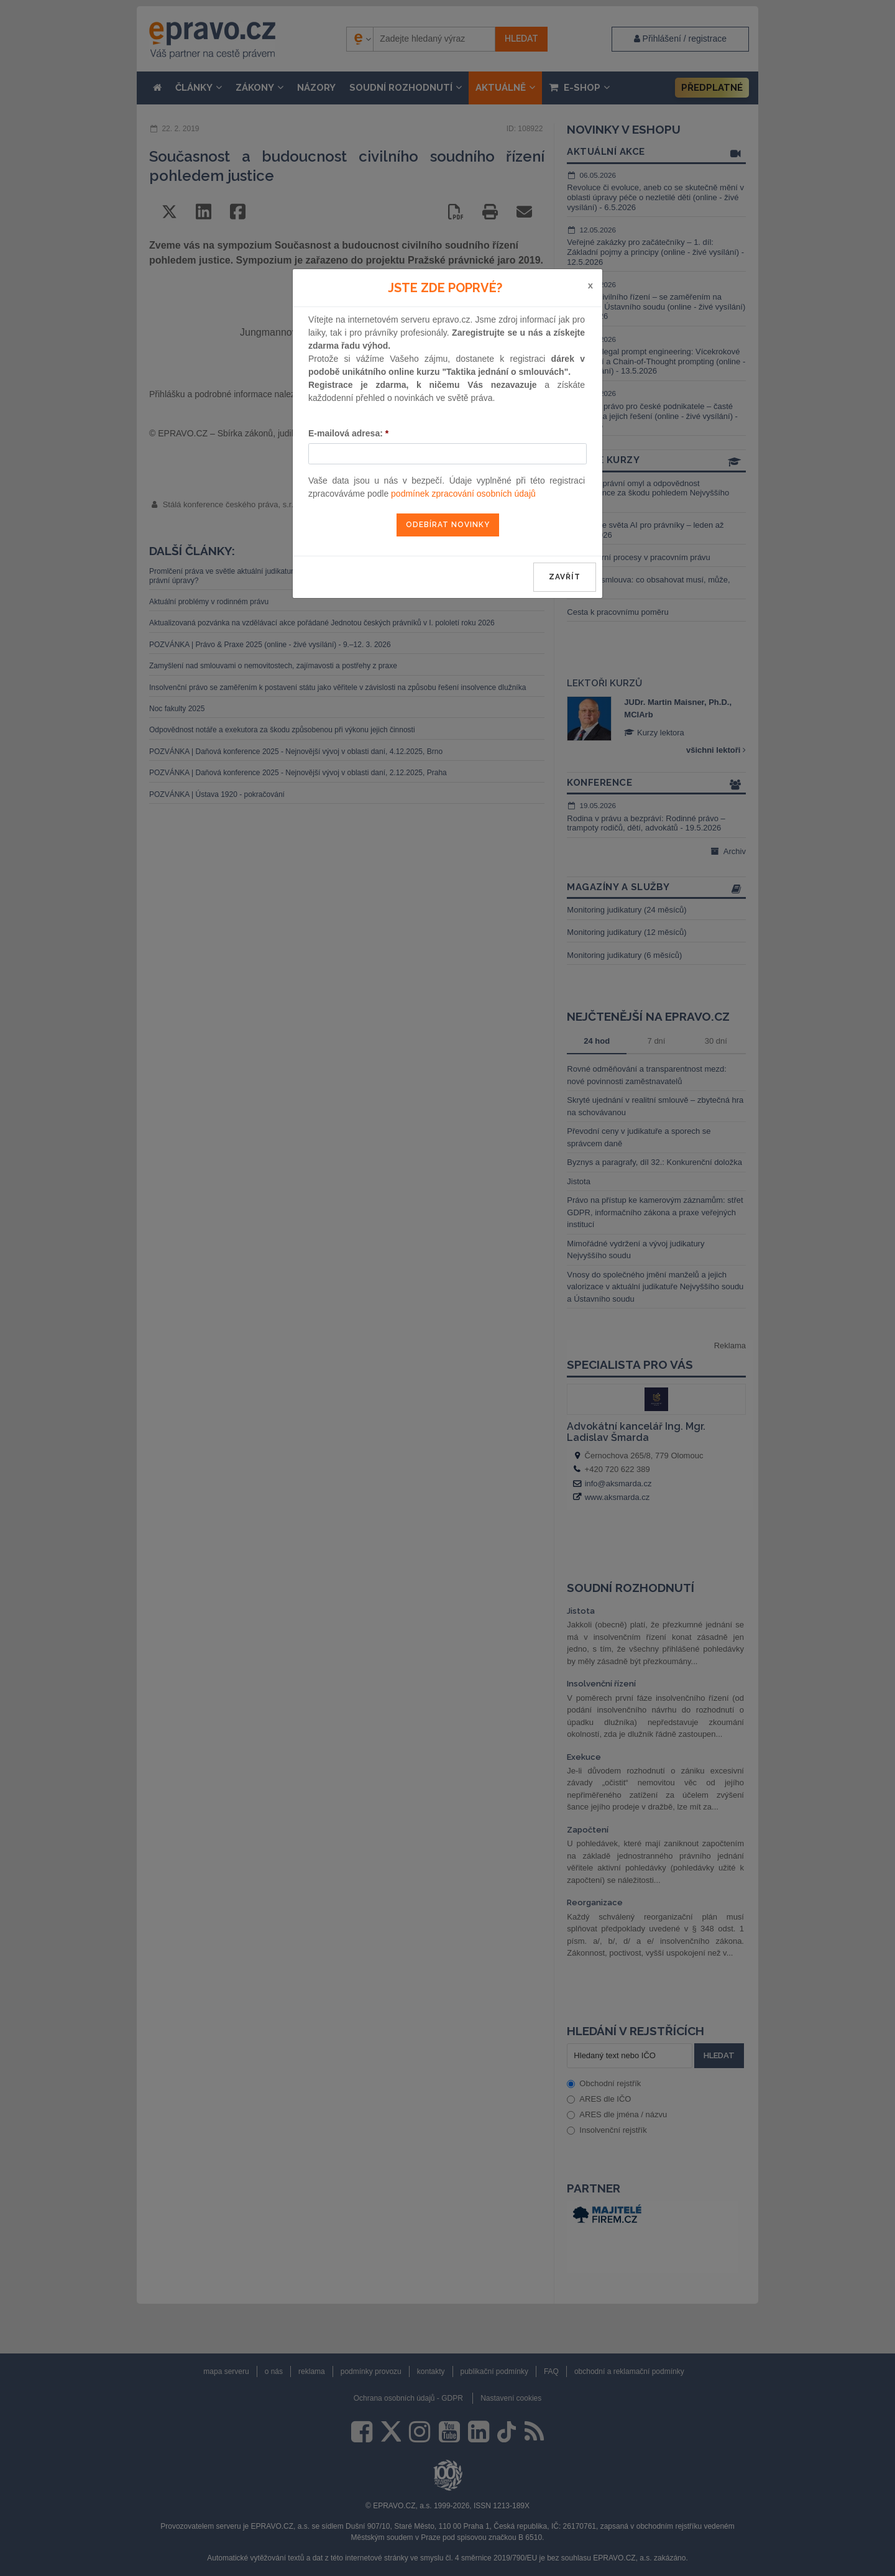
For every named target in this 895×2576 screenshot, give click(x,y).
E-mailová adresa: (348, 433)
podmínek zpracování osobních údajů (463, 494)
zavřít (565, 577)
